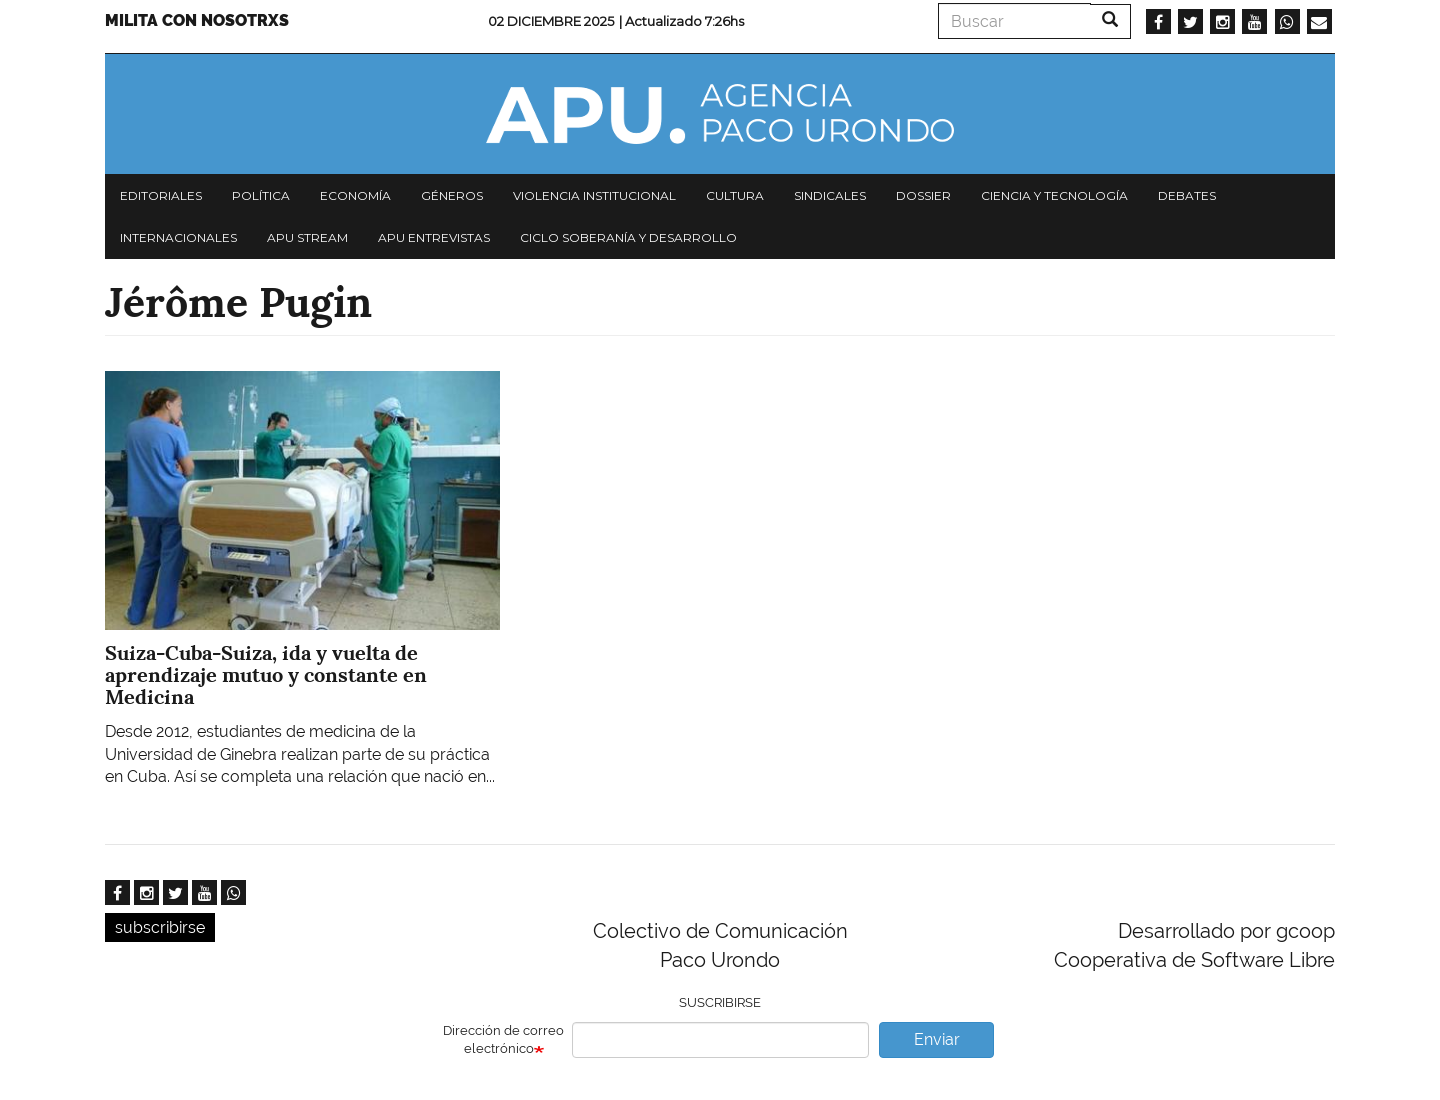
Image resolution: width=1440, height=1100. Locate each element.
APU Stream (307, 237)
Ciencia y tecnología (1054, 195)
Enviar (937, 1039)
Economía (355, 195)
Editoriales (161, 195)
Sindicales (830, 195)
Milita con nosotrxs (197, 20)
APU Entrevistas (434, 237)
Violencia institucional (594, 195)
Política (261, 195)
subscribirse (160, 927)
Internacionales (178, 237)
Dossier (923, 195)
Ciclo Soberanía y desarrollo (628, 237)
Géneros (452, 195)
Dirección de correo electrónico (503, 1040)
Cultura (735, 195)
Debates (1187, 195)
